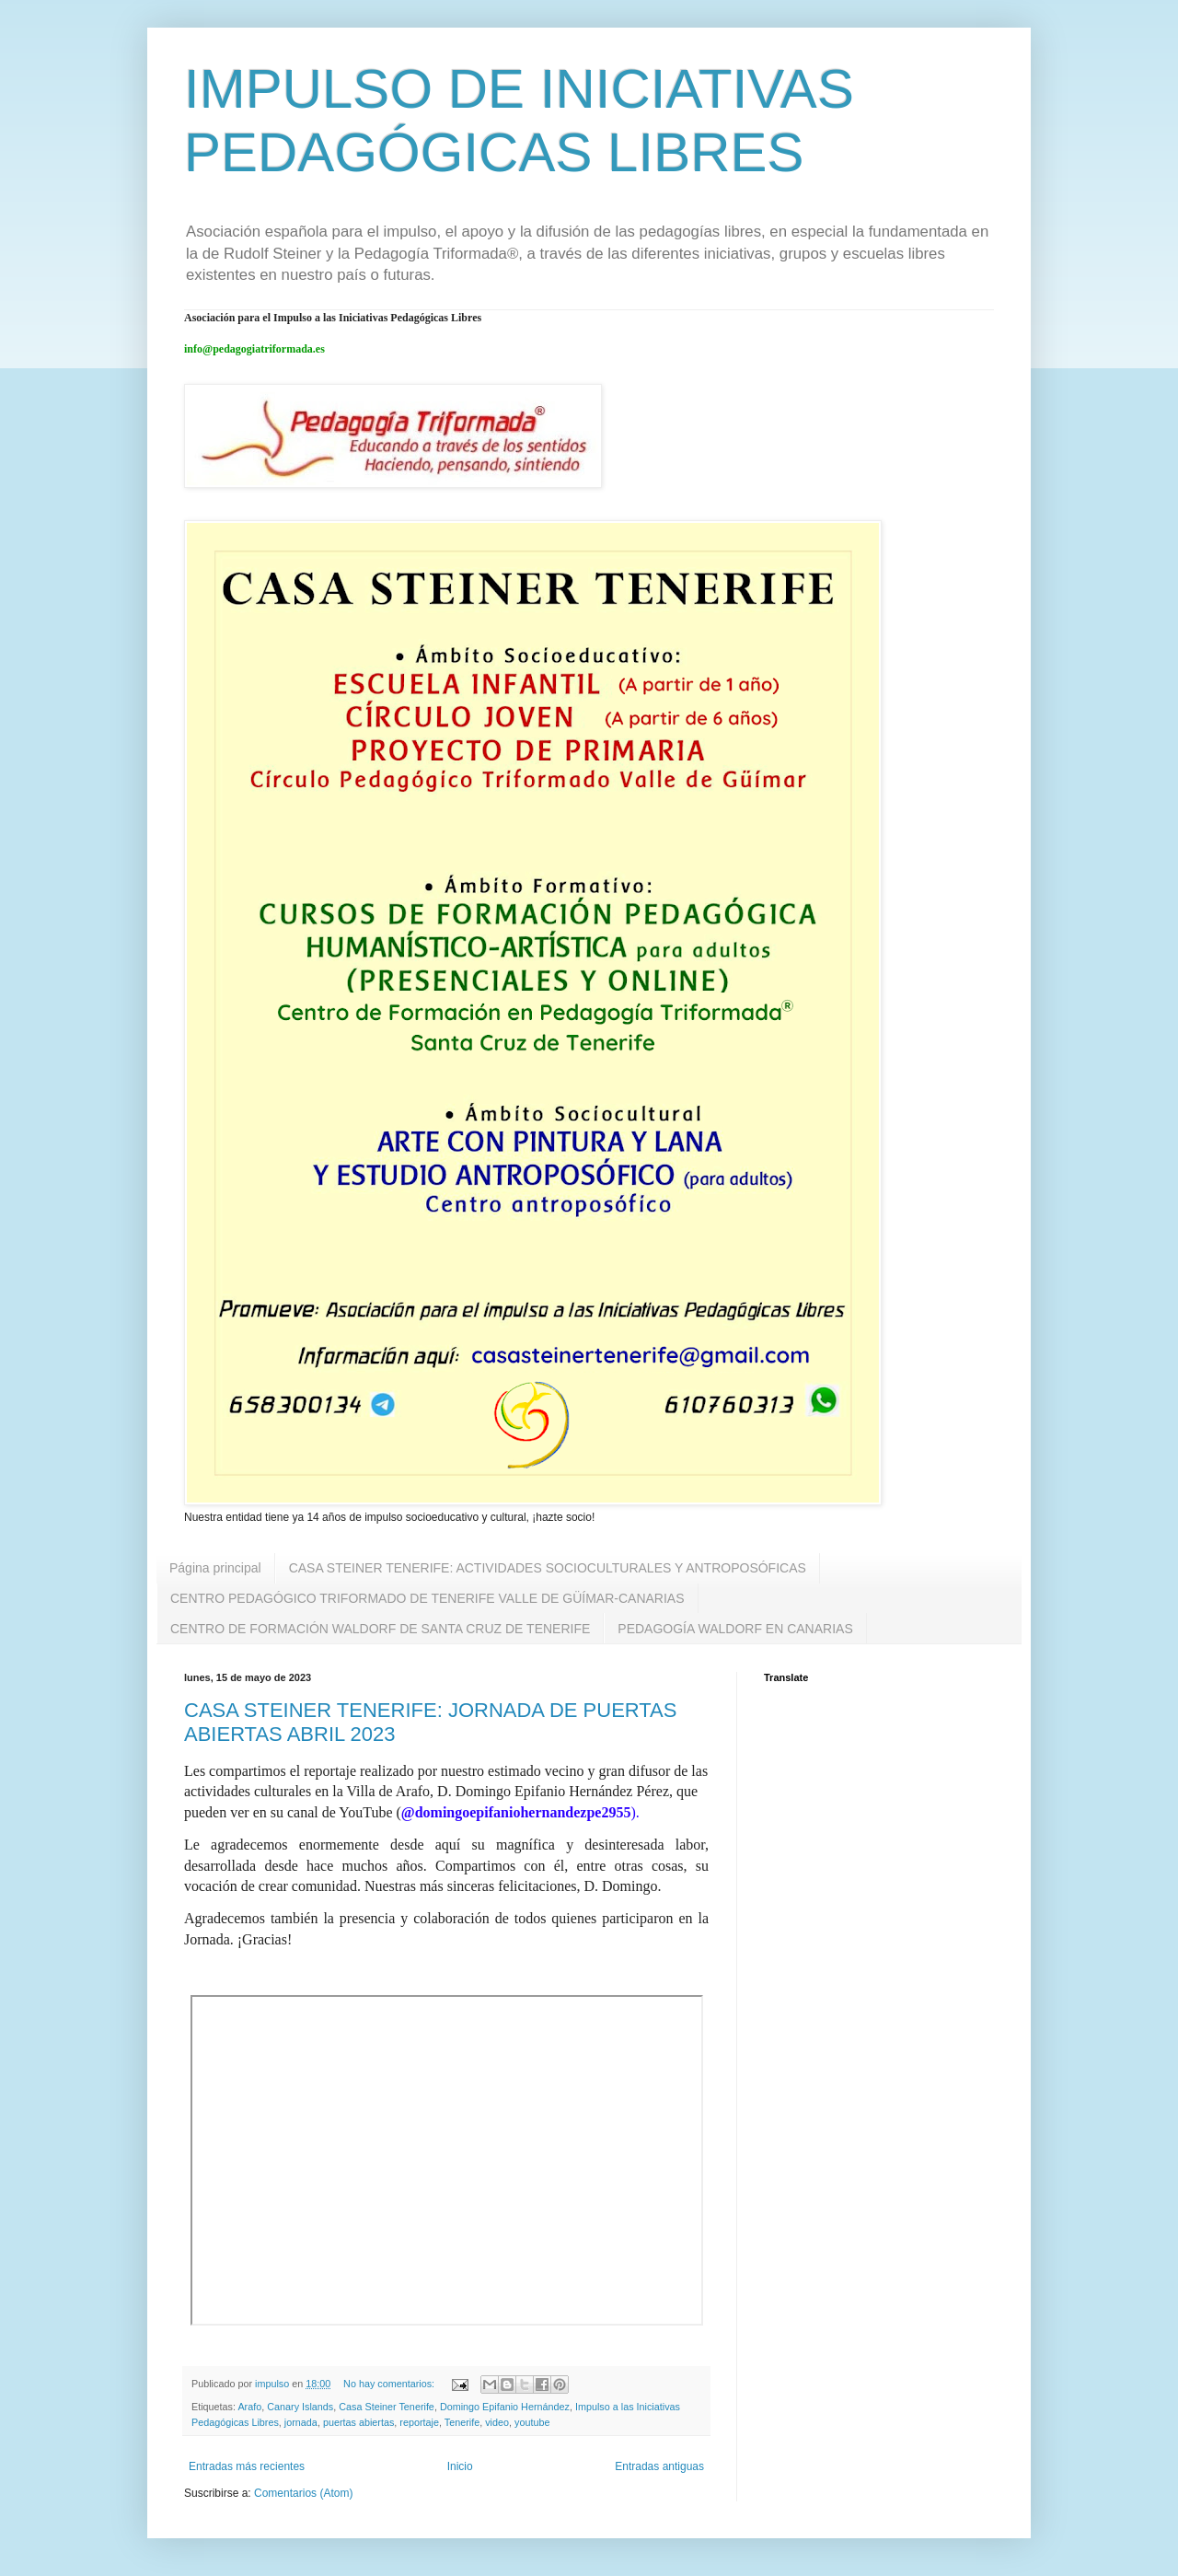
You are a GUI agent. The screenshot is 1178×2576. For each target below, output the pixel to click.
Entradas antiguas (659, 2466)
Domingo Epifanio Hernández (505, 2406)
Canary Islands (300, 2406)
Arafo (249, 2406)
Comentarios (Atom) (303, 2493)
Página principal (215, 1568)
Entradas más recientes (247, 2466)
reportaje (419, 2422)
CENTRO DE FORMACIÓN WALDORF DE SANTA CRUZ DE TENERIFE (380, 1628)
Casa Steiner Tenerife (386, 2406)
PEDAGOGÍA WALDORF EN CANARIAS (735, 1628)
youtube (531, 2422)
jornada (301, 2422)
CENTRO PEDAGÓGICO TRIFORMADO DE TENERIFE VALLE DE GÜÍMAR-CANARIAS (427, 1598)
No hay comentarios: (390, 2383)
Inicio (460, 2466)
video (497, 2422)
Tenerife (462, 2422)
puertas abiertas (358, 2422)
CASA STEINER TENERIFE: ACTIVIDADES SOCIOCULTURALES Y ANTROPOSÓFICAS (547, 1568)
